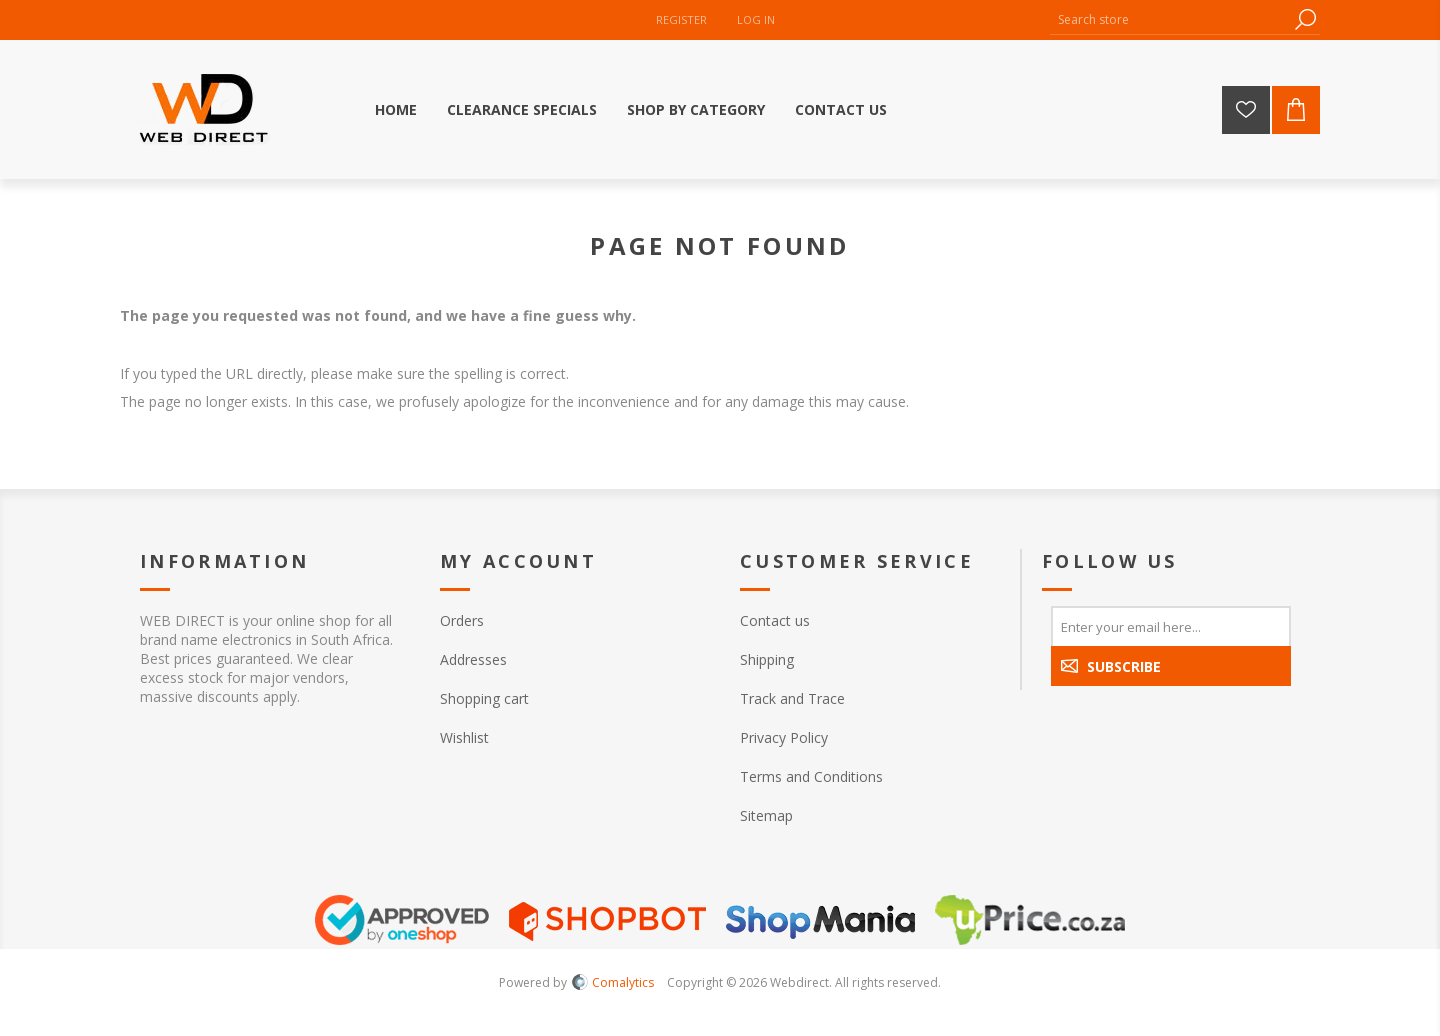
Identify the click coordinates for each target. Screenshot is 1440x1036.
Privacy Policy (784, 737)
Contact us (775, 620)
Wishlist (464, 737)
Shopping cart (484, 698)
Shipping (767, 659)
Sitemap (766, 815)
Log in (756, 19)
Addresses (473, 659)
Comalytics (613, 982)
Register (681, 19)
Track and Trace (792, 698)
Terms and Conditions (811, 776)
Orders (462, 620)
